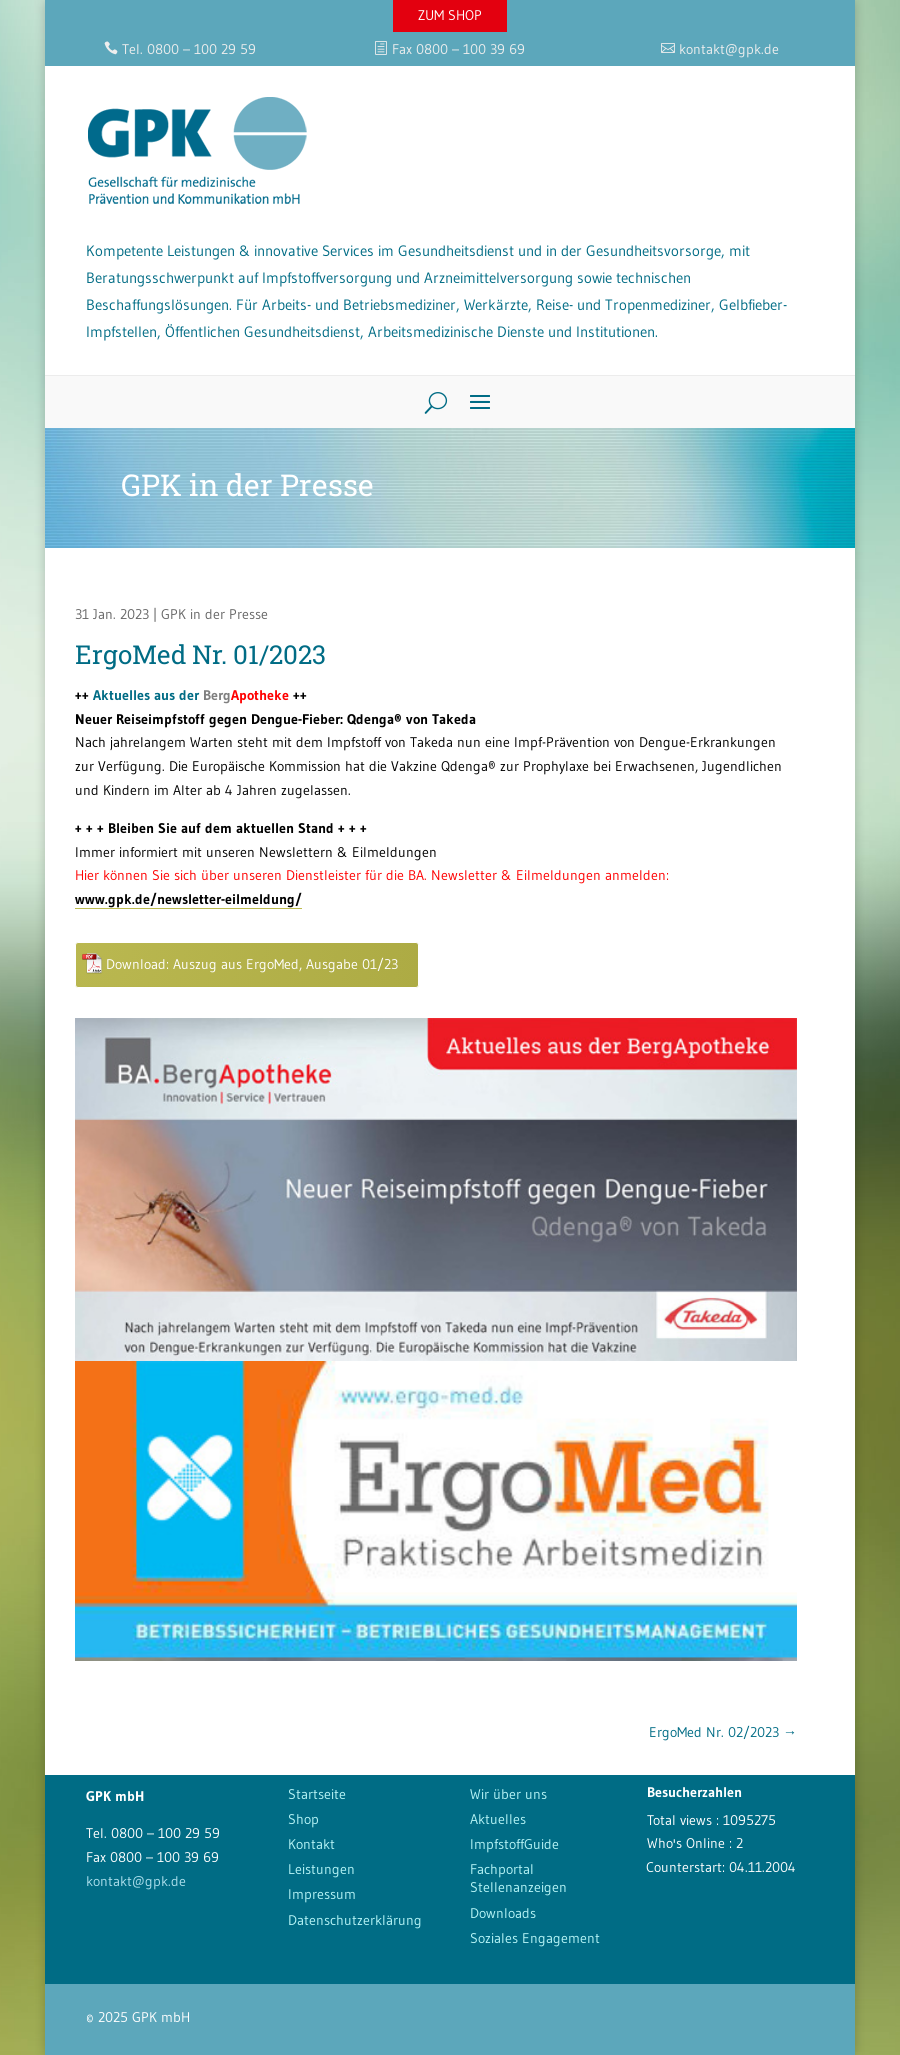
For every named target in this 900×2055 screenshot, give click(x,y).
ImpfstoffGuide (514, 1844)
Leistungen (321, 1869)
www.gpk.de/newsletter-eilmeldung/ (188, 899)
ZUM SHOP (450, 15)
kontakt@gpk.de (136, 1881)
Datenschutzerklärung (355, 1920)
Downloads (503, 1913)
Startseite (317, 1794)
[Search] (428, 402)
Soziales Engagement (535, 1938)
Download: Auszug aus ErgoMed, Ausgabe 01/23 (252, 964)
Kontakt (311, 1844)
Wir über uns (508, 1794)
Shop (303, 1819)
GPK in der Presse (214, 614)
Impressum (322, 1894)
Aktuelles (498, 1819)
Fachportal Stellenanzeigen (518, 1878)
